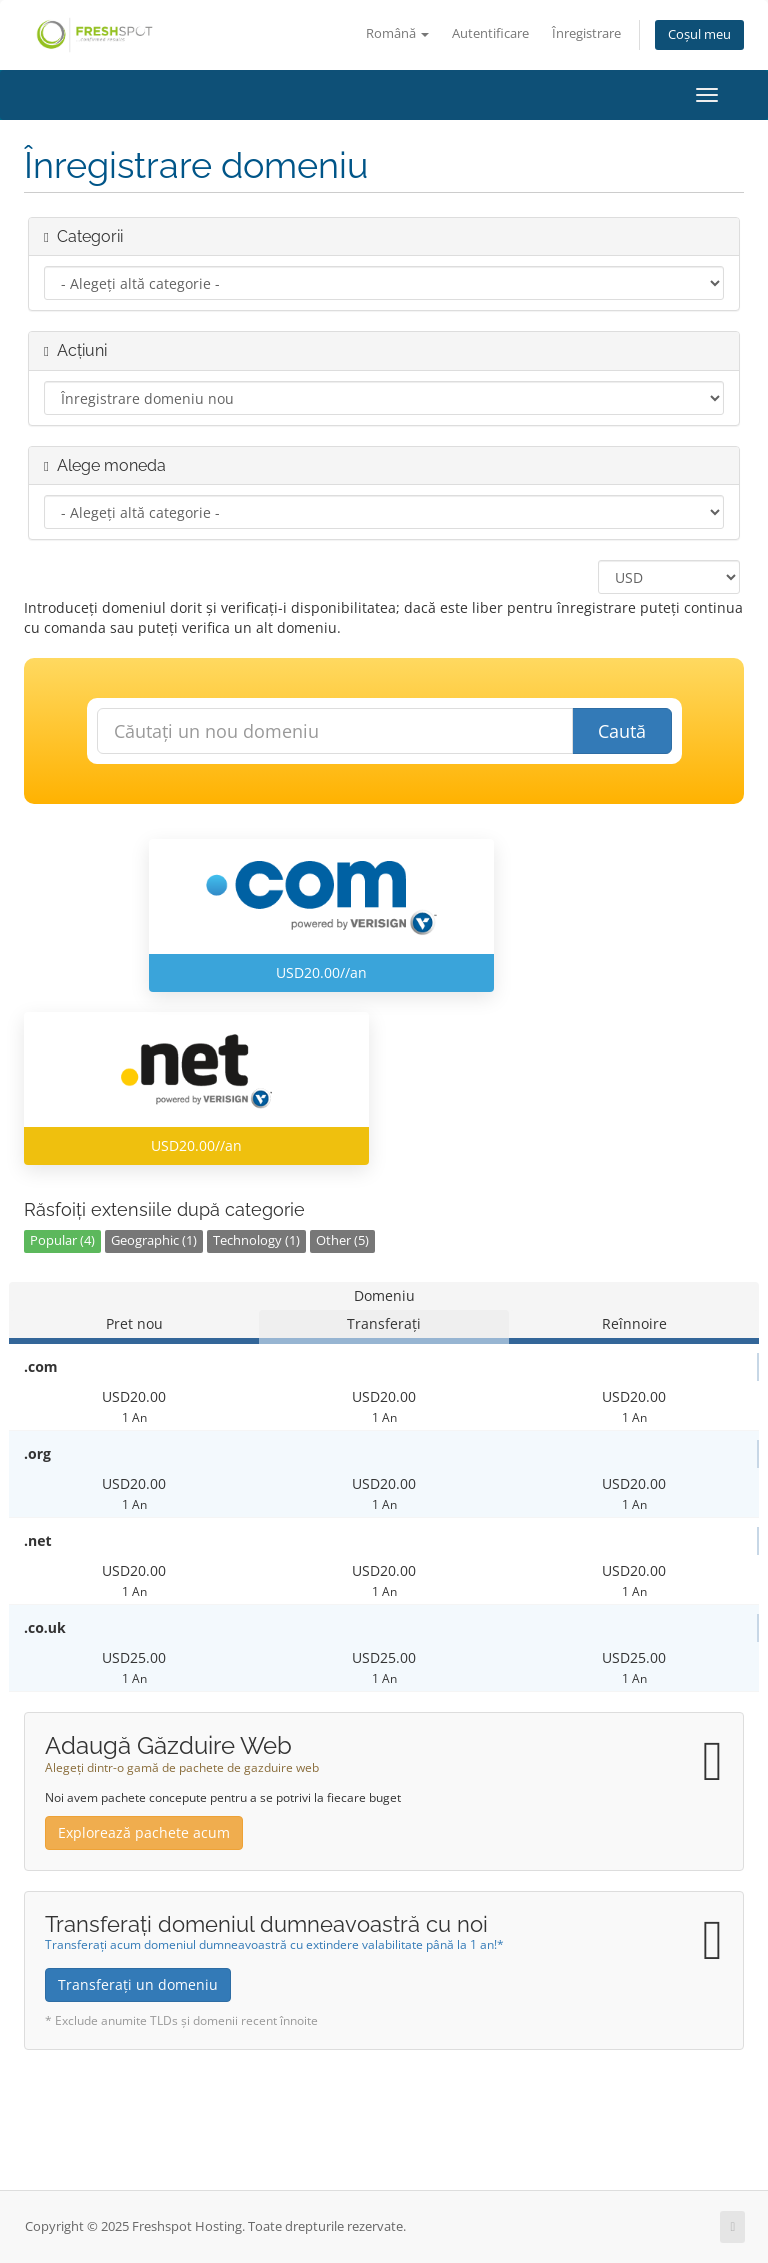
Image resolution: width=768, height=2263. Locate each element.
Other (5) (342, 1240)
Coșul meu (699, 34)
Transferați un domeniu (138, 1984)
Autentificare (490, 33)
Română (397, 33)
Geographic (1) (154, 1240)
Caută (622, 731)
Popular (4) (62, 1240)
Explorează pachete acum (144, 1832)
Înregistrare (586, 33)
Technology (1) (256, 1240)
